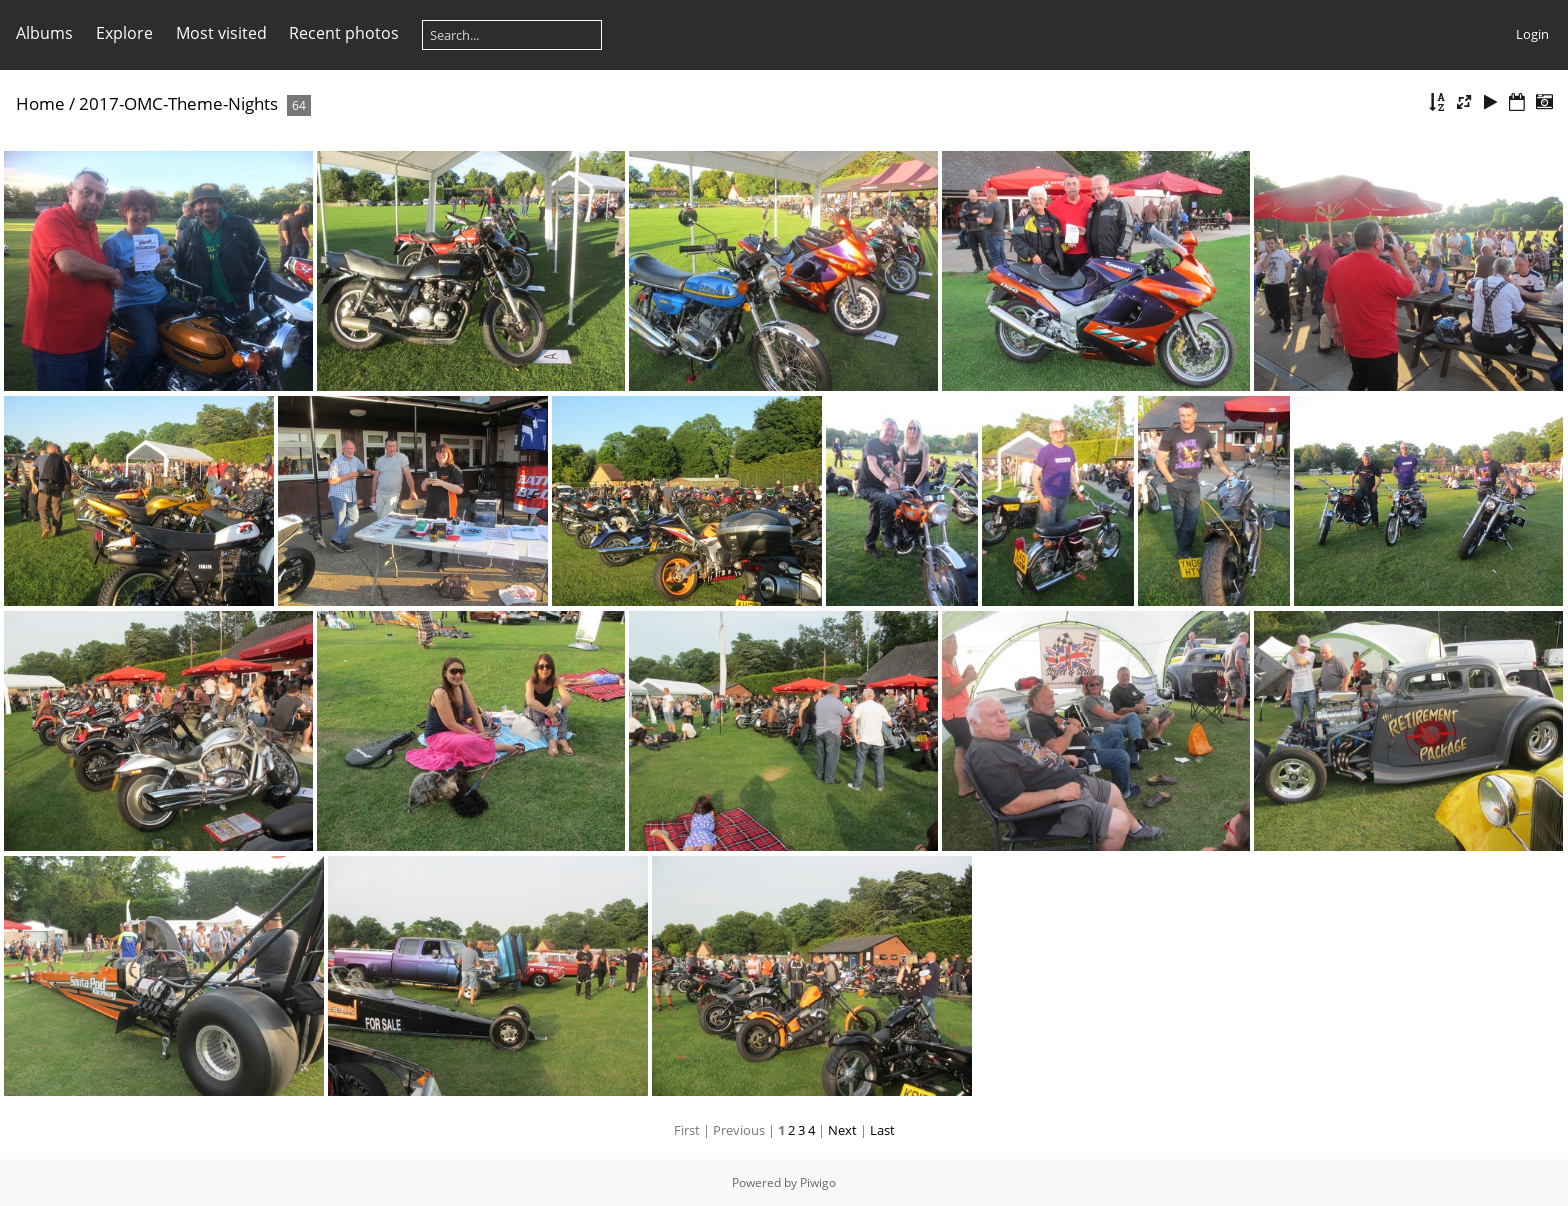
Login (1532, 34)
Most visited (221, 33)
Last (882, 1130)
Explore (124, 33)
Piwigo (818, 1182)
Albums (44, 33)
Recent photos (344, 33)
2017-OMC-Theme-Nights (178, 103)
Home (40, 103)
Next (842, 1130)
